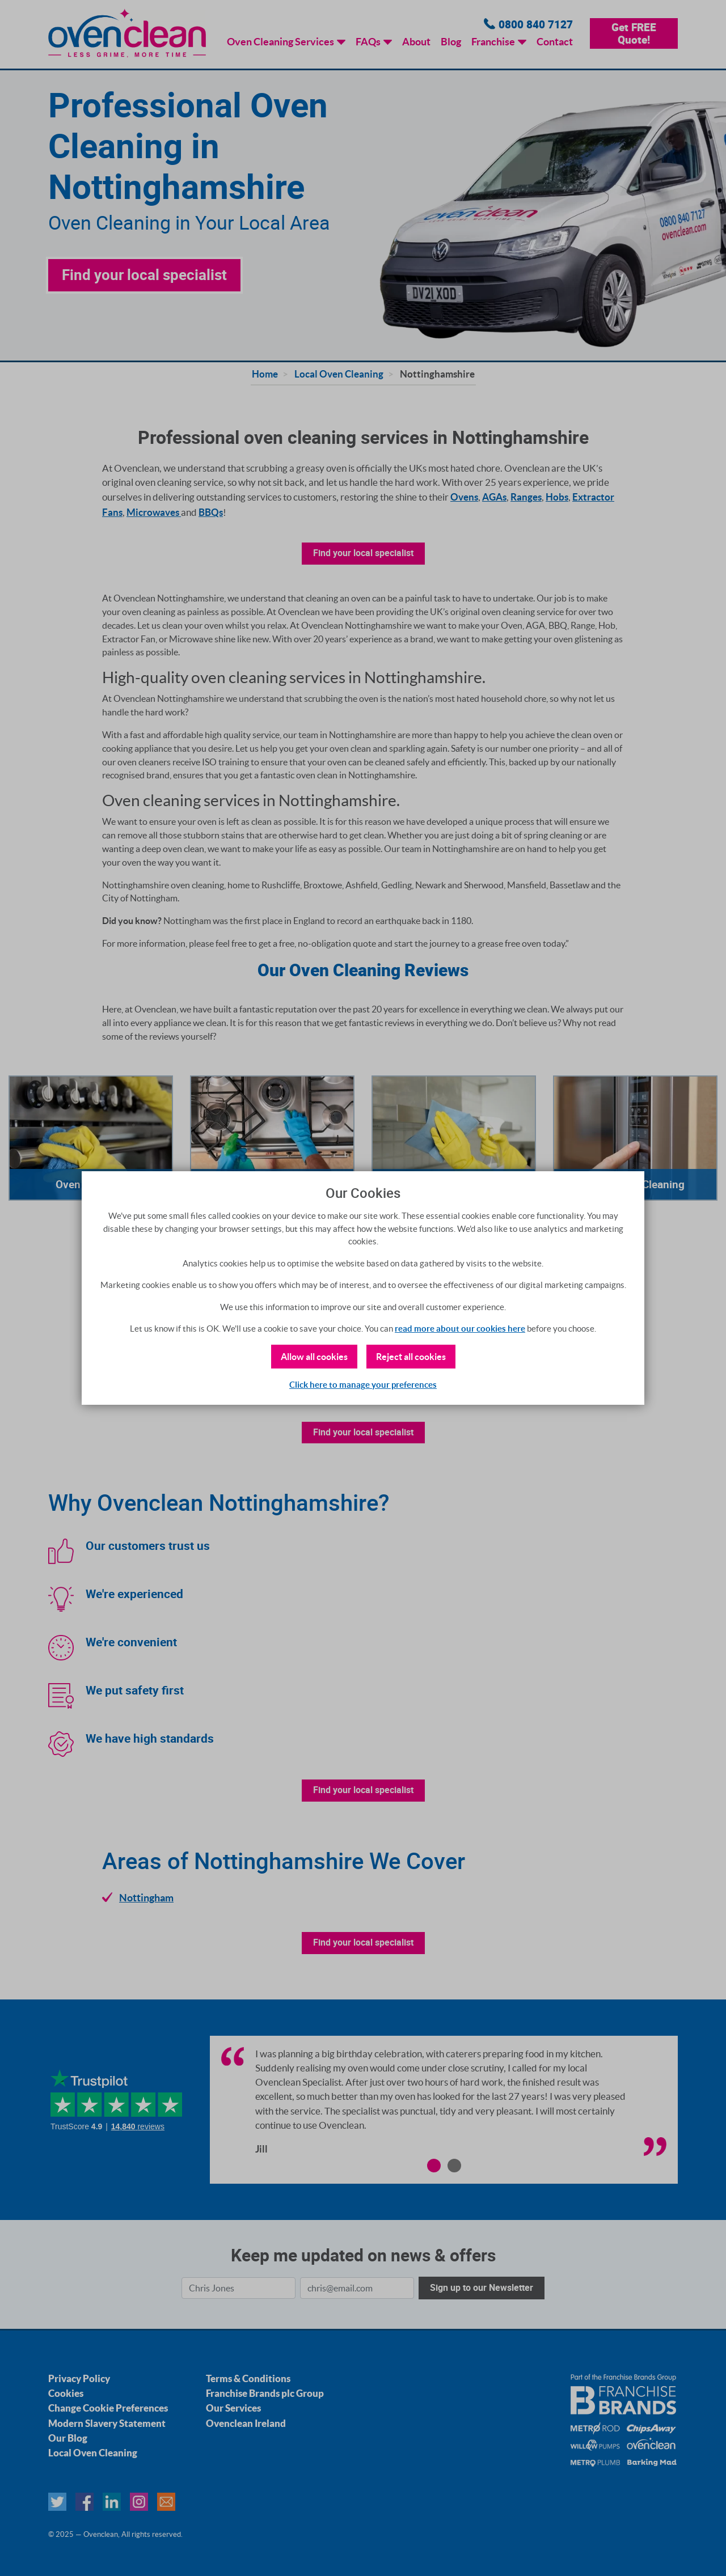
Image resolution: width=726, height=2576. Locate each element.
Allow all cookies (314, 1356)
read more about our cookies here (460, 1328)
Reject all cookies (411, 1356)
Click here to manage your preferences (363, 1384)
